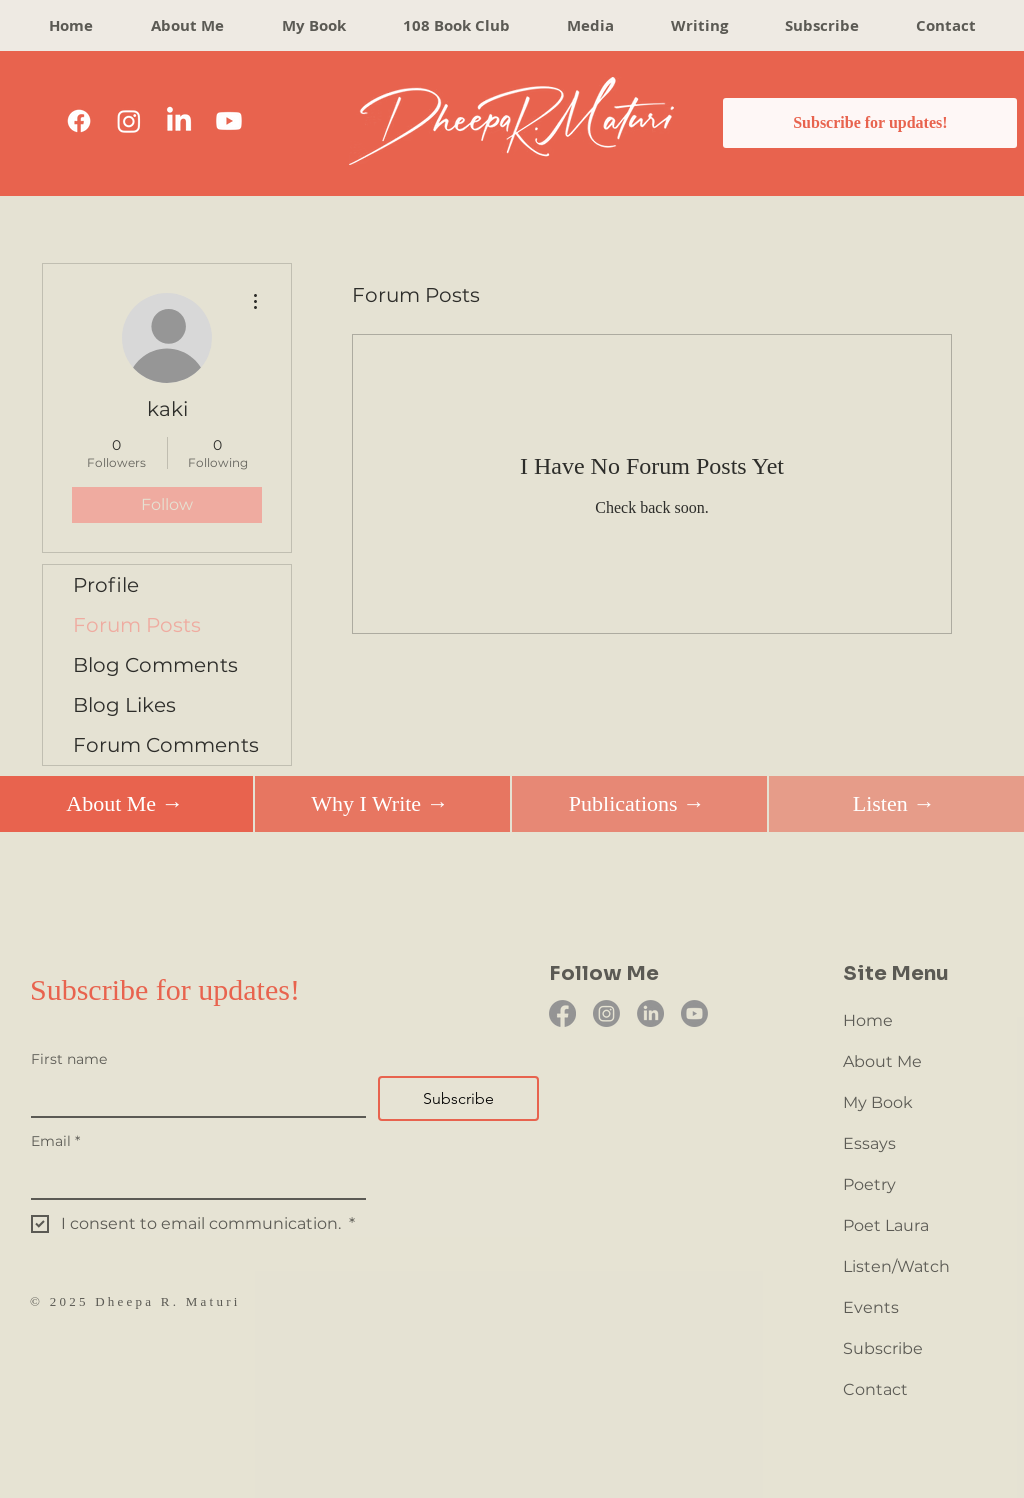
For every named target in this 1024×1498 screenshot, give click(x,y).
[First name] (192, 1096)
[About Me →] (124, 804)
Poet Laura (886, 1225)
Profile (106, 585)
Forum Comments (166, 745)
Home (868, 1020)
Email (55, 1141)
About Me (882, 1061)
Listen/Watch (896, 1266)
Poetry (869, 1184)
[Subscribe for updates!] (870, 123)
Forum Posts (137, 625)
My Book (878, 1102)
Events (871, 1307)
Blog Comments (155, 665)
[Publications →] (636, 804)
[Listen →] (893, 804)
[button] (699, 25)
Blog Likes (124, 705)
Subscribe (883, 1348)
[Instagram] (129, 121)
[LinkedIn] (179, 121)
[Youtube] (229, 121)
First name (69, 1059)
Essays (869, 1143)
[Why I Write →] (379, 804)
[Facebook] (79, 121)
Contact (875, 1389)
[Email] (192, 1178)
